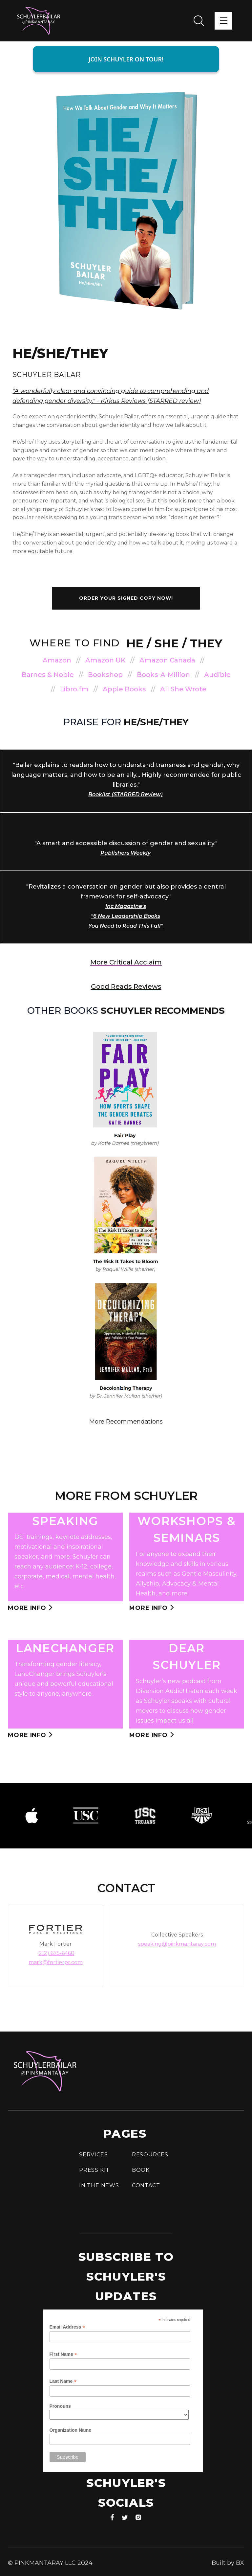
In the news (99, 2185)
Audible (217, 675)
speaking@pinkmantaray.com (177, 1944)
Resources (150, 2154)
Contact (146, 2185)
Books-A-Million (163, 675)
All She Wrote (183, 689)
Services (93, 2154)
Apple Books (124, 689)
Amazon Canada (167, 660)
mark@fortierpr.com (56, 1962)
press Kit (94, 2170)
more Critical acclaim (126, 962)
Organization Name (71, 2430)
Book (141, 2170)
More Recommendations (126, 1421)
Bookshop (105, 675)
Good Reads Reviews (126, 986)
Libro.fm (74, 689)
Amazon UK (105, 660)
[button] (223, 21)
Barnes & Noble (48, 675)
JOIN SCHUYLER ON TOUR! (126, 59)
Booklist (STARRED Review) (125, 794)
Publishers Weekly (125, 853)
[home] (38, 20)
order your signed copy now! (126, 598)
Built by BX (228, 2562)
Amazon (57, 660)
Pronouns (60, 2406)
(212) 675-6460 (55, 1953)
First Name (63, 2354)
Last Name (63, 2381)
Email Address (67, 2327)
